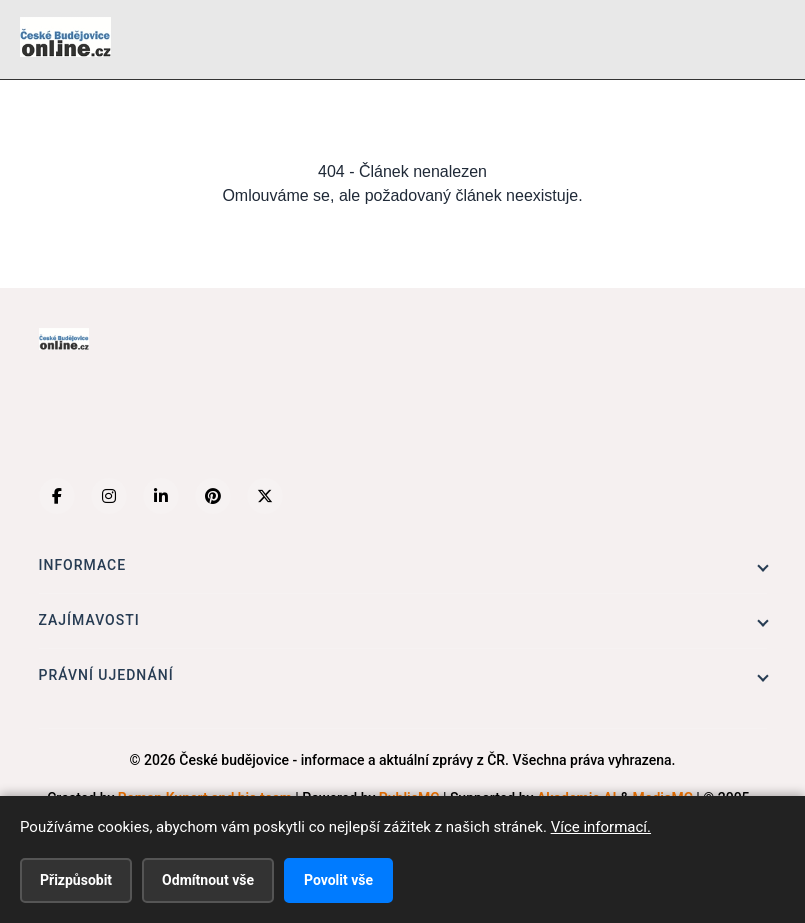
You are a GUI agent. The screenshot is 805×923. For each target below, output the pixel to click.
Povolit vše (338, 880)
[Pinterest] (213, 496)
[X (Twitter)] (265, 496)
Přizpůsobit (76, 880)
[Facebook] (57, 496)
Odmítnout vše (208, 880)
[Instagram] (109, 496)
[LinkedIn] (161, 496)
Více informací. (601, 827)
